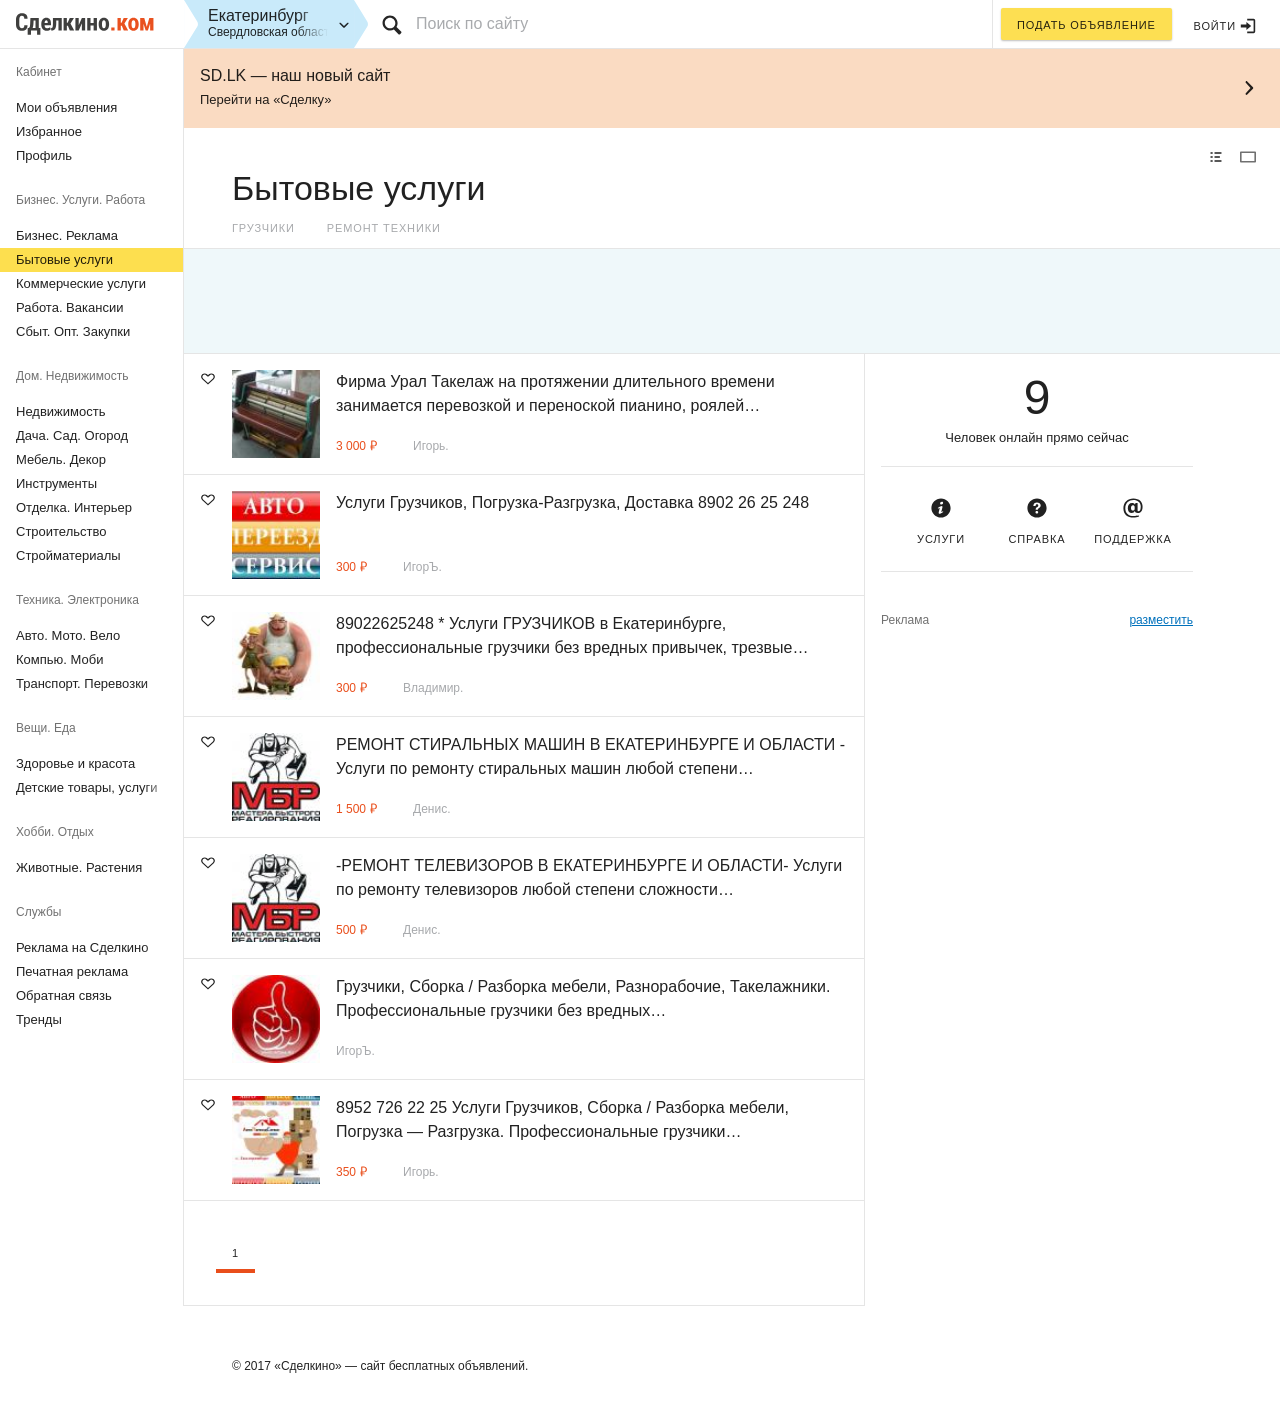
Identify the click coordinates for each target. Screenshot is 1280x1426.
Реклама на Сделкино (82, 947)
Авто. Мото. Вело (68, 635)
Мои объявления (66, 107)
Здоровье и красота (75, 763)
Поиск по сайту (472, 23)
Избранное (49, 131)
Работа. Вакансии (69, 307)
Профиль (44, 155)
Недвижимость (60, 411)
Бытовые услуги (64, 259)
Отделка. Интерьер (74, 507)
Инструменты (56, 483)
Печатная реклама (72, 971)
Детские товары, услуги (86, 787)
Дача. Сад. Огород (72, 435)
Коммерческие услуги (81, 283)
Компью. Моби (59, 659)
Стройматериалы (68, 555)
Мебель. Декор (61, 459)
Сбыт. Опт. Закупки (73, 331)
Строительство (61, 531)
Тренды (39, 1019)
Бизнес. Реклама (67, 235)
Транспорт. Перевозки (82, 683)
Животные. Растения (79, 867)
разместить (1161, 620)
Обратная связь (64, 995)
